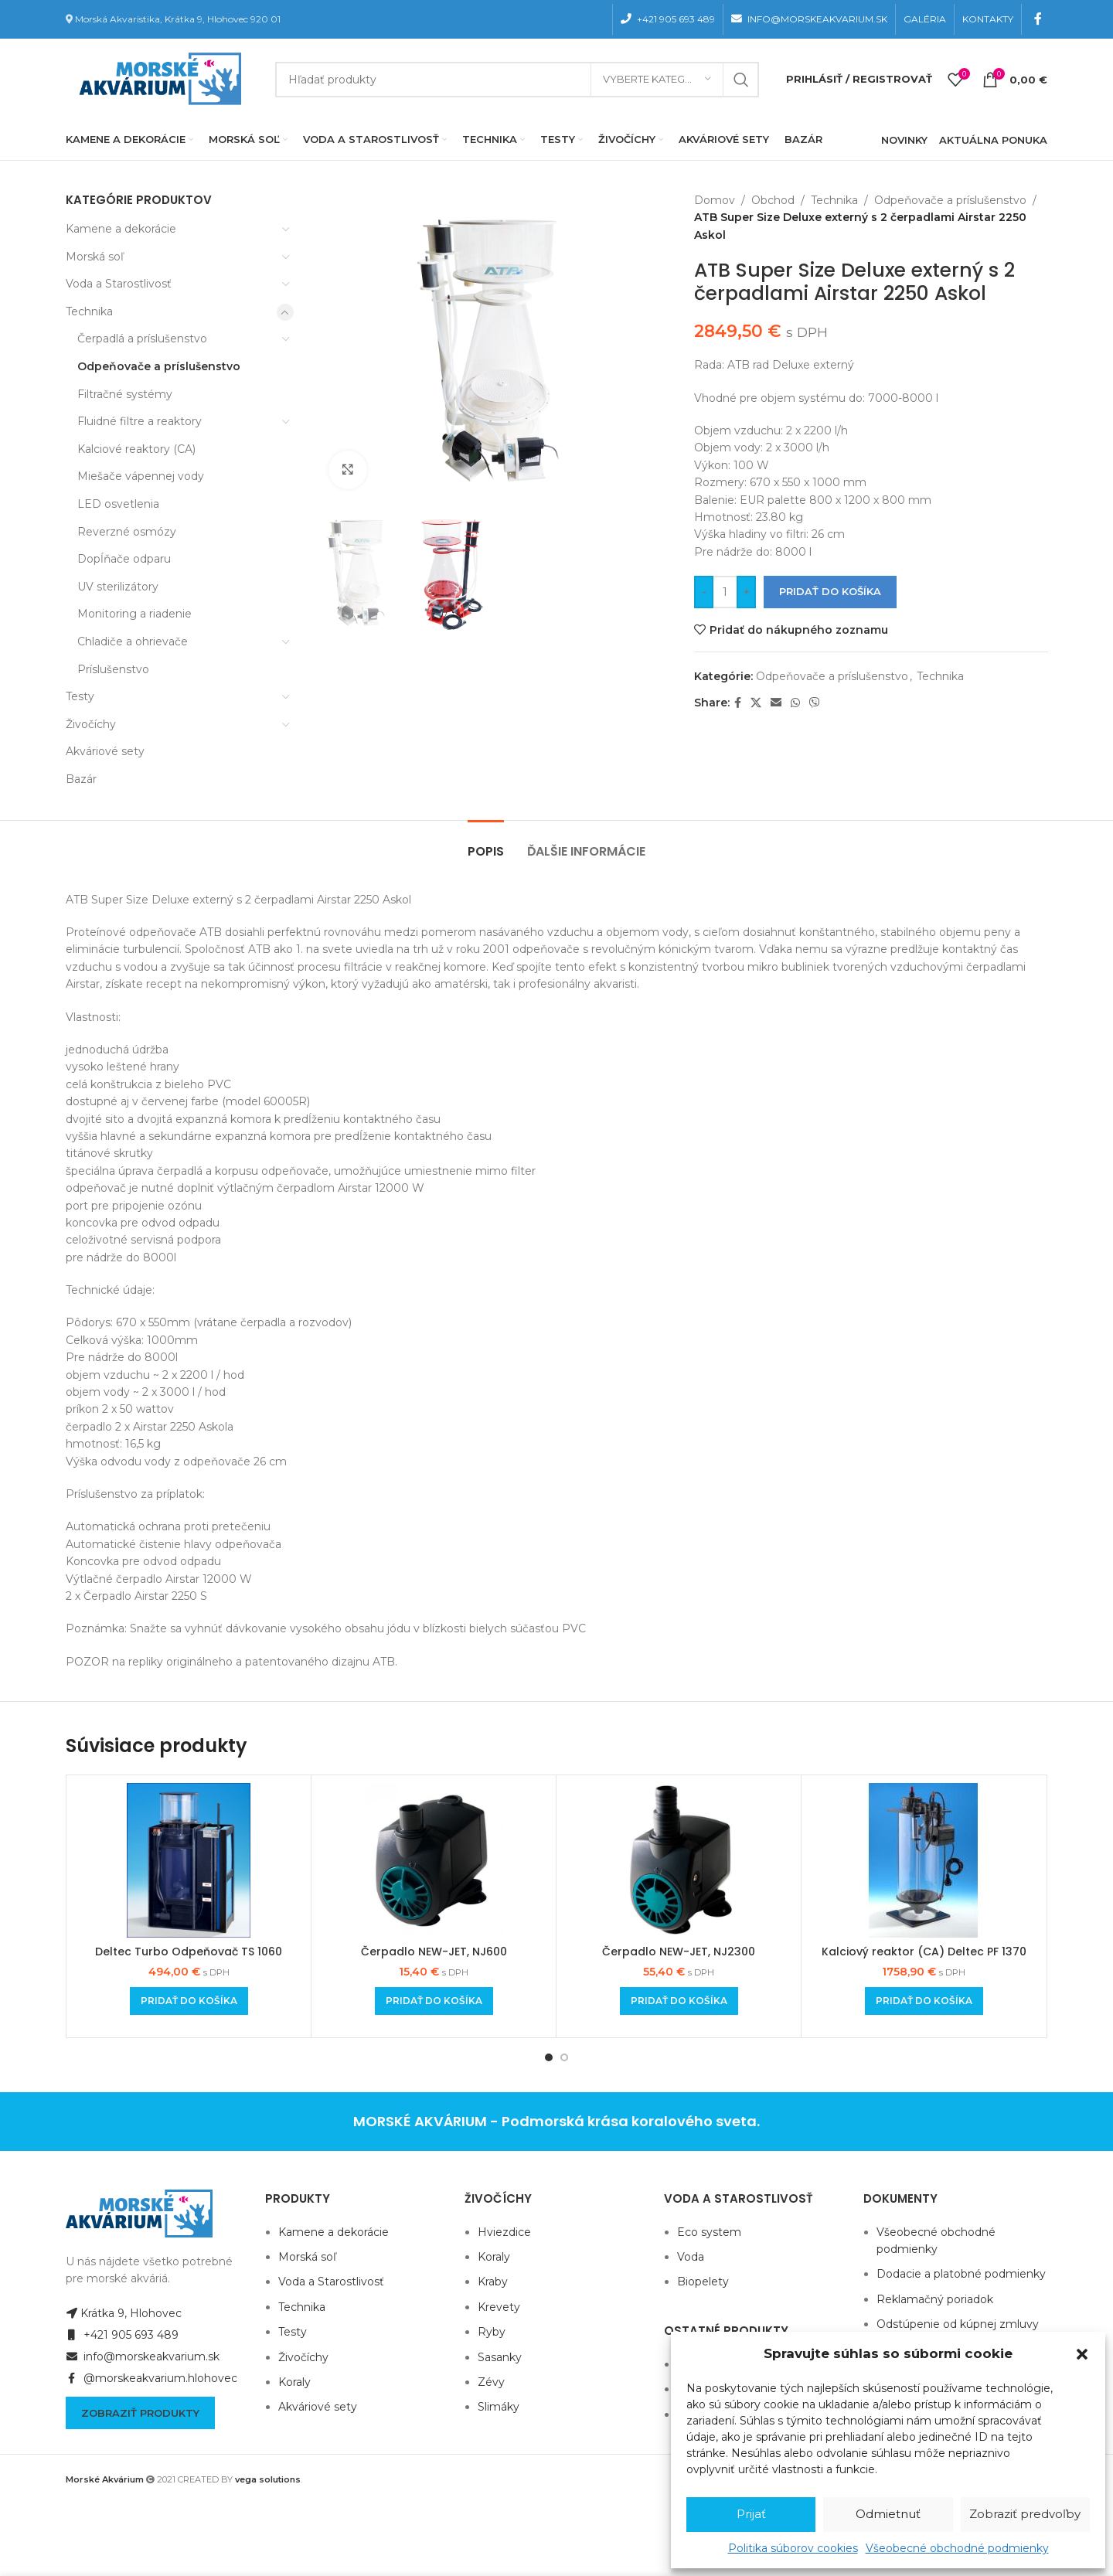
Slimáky (498, 2407)
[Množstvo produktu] (725, 592)
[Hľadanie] (517, 79)
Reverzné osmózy (126, 532)
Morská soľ (95, 257)
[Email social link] (776, 702)
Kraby (493, 2281)
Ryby (491, 2332)
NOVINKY (904, 140)
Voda (690, 2257)
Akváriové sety (105, 751)
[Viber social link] (815, 702)
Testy (80, 696)
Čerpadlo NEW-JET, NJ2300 (678, 1951)
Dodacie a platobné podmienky (961, 2274)
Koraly (294, 2382)
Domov (714, 200)
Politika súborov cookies (793, 2548)
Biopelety (703, 2281)
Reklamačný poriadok (934, 2299)
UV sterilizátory (117, 587)
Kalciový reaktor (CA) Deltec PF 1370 (924, 1951)
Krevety (499, 2307)
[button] (1082, 2354)
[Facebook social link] (1038, 19)
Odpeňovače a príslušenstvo (158, 366)
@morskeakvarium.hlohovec (151, 2378)
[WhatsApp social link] (795, 702)
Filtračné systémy (124, 394)
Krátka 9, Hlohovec (124, 2313)
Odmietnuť (888, 2513)
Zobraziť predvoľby (1025, 2513)
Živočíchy (91, 724)
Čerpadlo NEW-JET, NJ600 (434, 1951)
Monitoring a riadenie (134, 614)
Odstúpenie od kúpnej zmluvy (957, 2324)
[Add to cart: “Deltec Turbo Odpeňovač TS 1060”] (189, 2001)
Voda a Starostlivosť (119, 284)
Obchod (773, 200)
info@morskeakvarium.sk (143, 2356)
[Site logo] (157, 78)
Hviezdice (504, 2232)
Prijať (751, 2513)
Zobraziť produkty (140, 2413)
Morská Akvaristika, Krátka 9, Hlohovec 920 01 (178, 19)
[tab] (486, 843)
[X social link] (756, 702)
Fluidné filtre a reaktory (139, 421)
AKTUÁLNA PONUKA (993, 140)
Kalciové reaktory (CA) (136, 449)
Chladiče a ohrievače (132, 641)
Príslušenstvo (113, 669)
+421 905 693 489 (122, 2335)
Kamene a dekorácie (121, 229)
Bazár (81, 779)
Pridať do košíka (830, 591)
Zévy (491, 2382)
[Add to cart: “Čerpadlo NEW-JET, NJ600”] (434, 2001)
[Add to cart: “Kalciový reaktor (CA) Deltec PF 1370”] (924, 2001)
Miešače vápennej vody (140, 476)
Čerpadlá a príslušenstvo (142, 338)
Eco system (709, 2232)
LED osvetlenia (118, 504)
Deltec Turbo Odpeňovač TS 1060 (188, 1951)
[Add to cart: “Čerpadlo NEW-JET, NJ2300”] (679, 2001)
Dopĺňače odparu (124, 559)
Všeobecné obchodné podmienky (957, 2548)
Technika (89, 311)
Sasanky (500, 2357)
